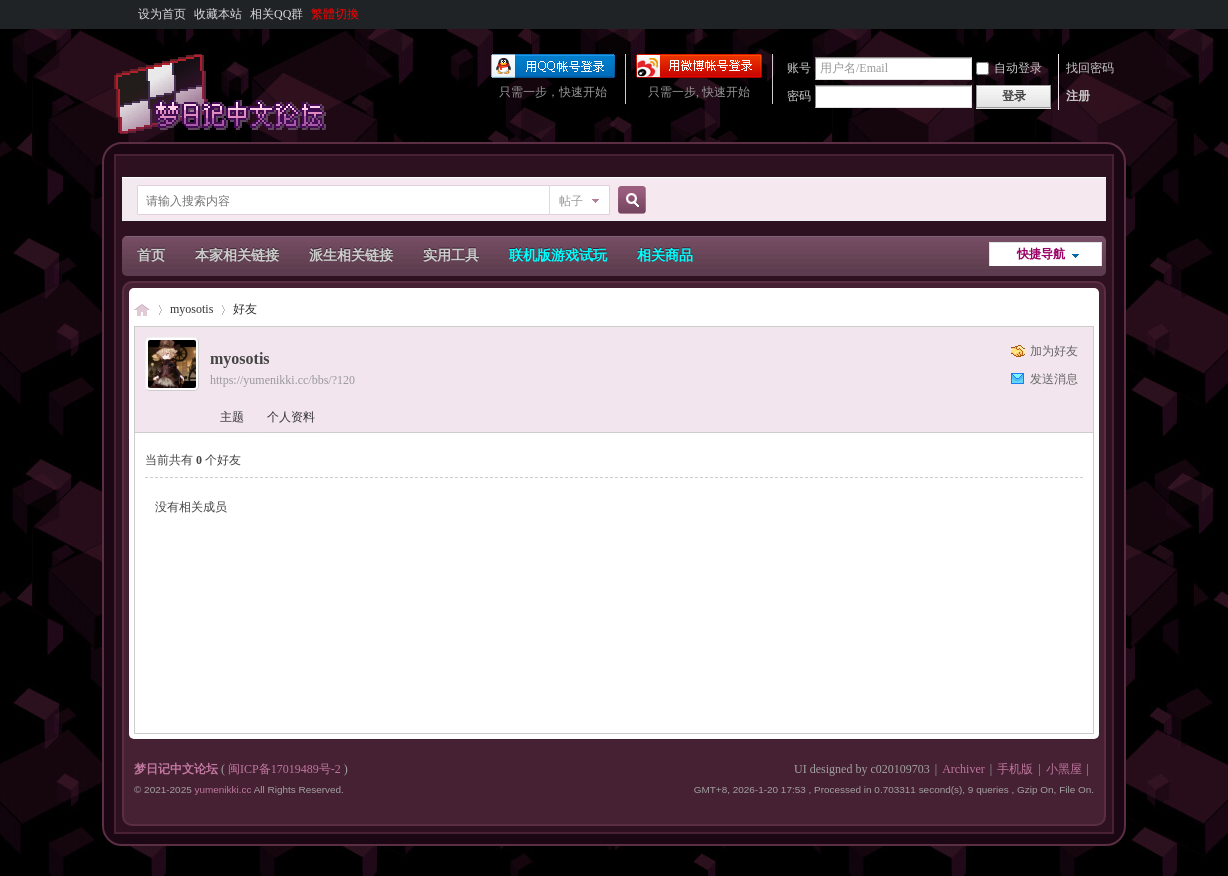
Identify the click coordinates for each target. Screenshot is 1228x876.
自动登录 (1009, 68)
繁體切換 (335, 14)
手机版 (1015, 769)
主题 (232, 417)
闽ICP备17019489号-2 (284, 769)
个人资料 (291, 417)
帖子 (571, 201)
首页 (151, 255)
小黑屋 (1064, 769)
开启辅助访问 (1089, 14)
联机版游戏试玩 (558, 255)
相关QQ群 (276, 14)
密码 (799, 96)
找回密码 (1090, 68)
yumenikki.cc (222, 789)
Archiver (963, 769)
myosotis (191, 309)
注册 (1078, 96)
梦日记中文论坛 (142, 309)
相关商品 (665, 255)
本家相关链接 (237, 255)
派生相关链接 (351, 255)
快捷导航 (1041, 254)
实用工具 (451, 255)
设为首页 (162, 14)
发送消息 (1054, 379)
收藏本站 (218, 14)
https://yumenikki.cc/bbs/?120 (282, 380)
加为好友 (1054, 351)
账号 (799, 68)
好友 (245, 309)
